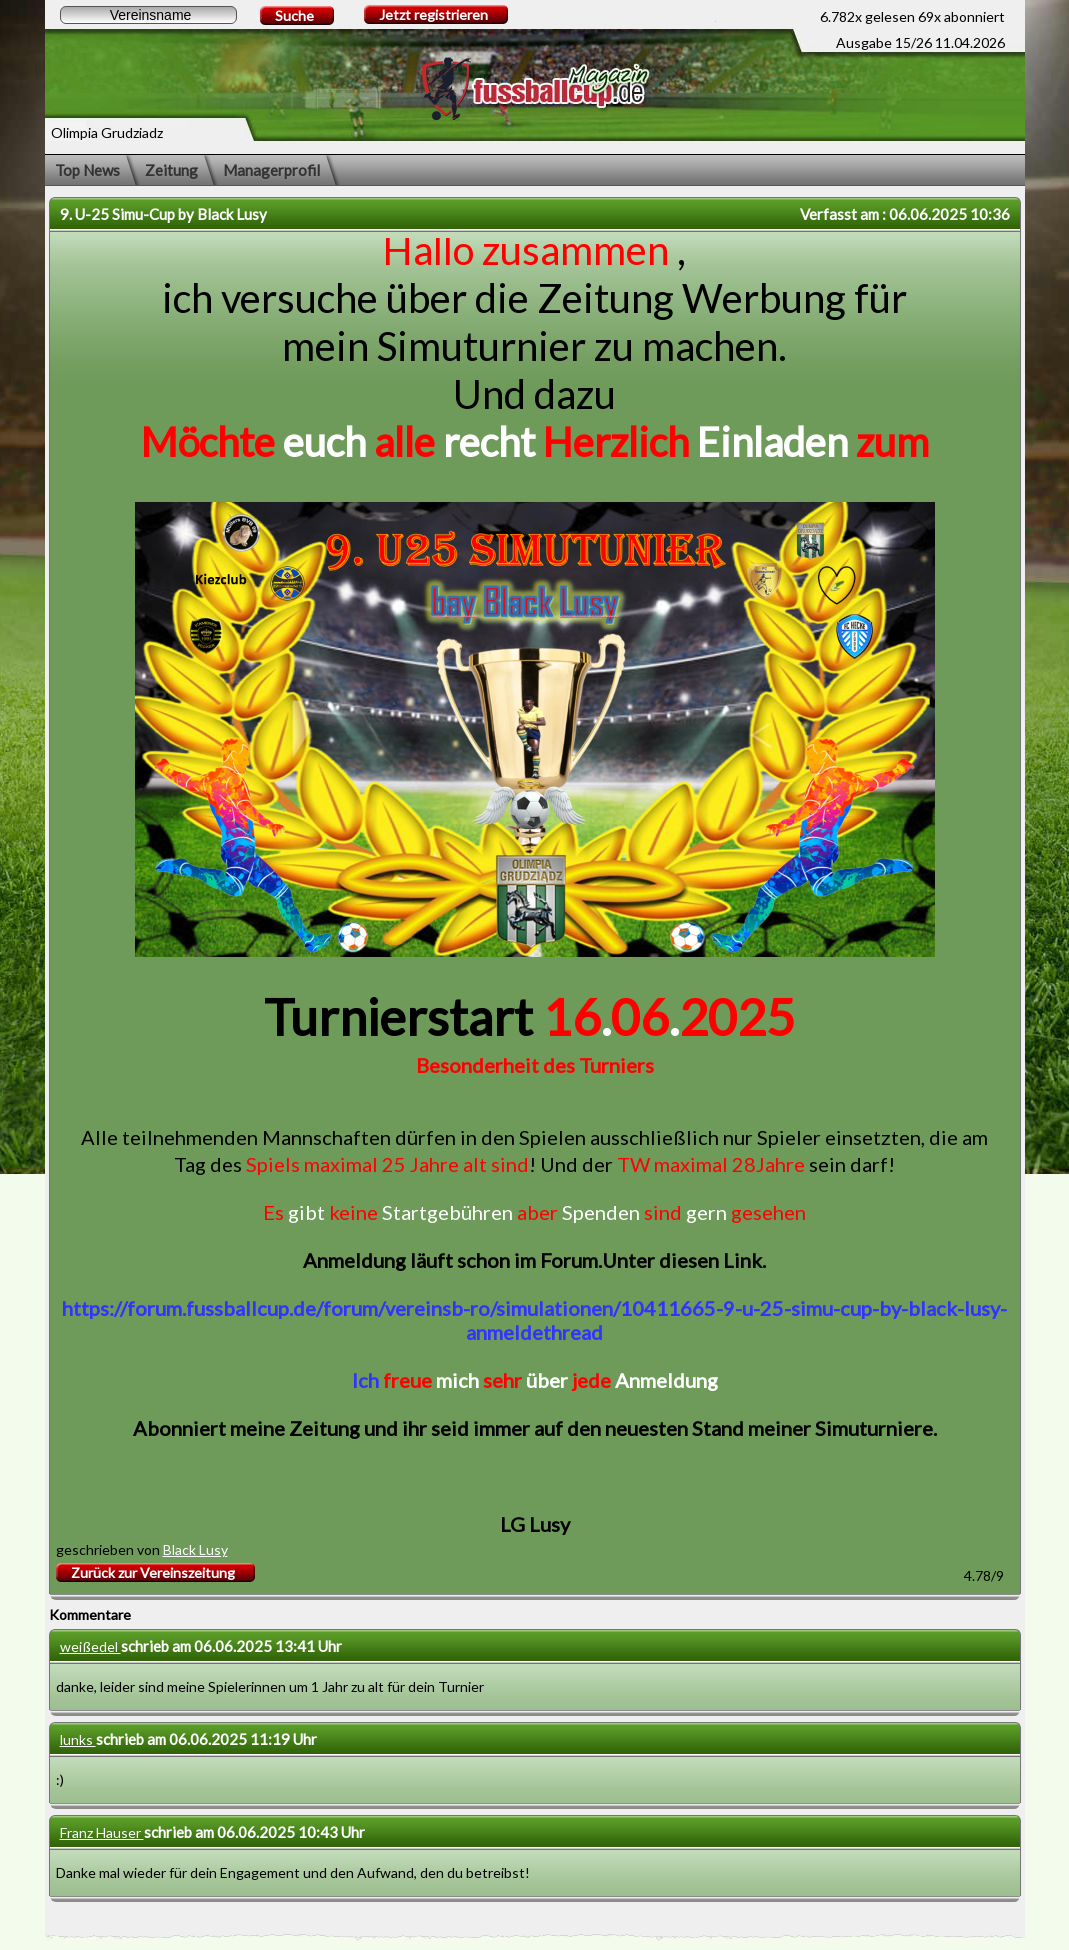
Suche (294, 15)
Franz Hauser (102, 1832)
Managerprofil (271, 170)
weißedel (90, 1646)
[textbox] (148, 15)
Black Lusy (195, 1549)
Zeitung (171, 170)
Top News (87, 170)
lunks (78, 1739)
